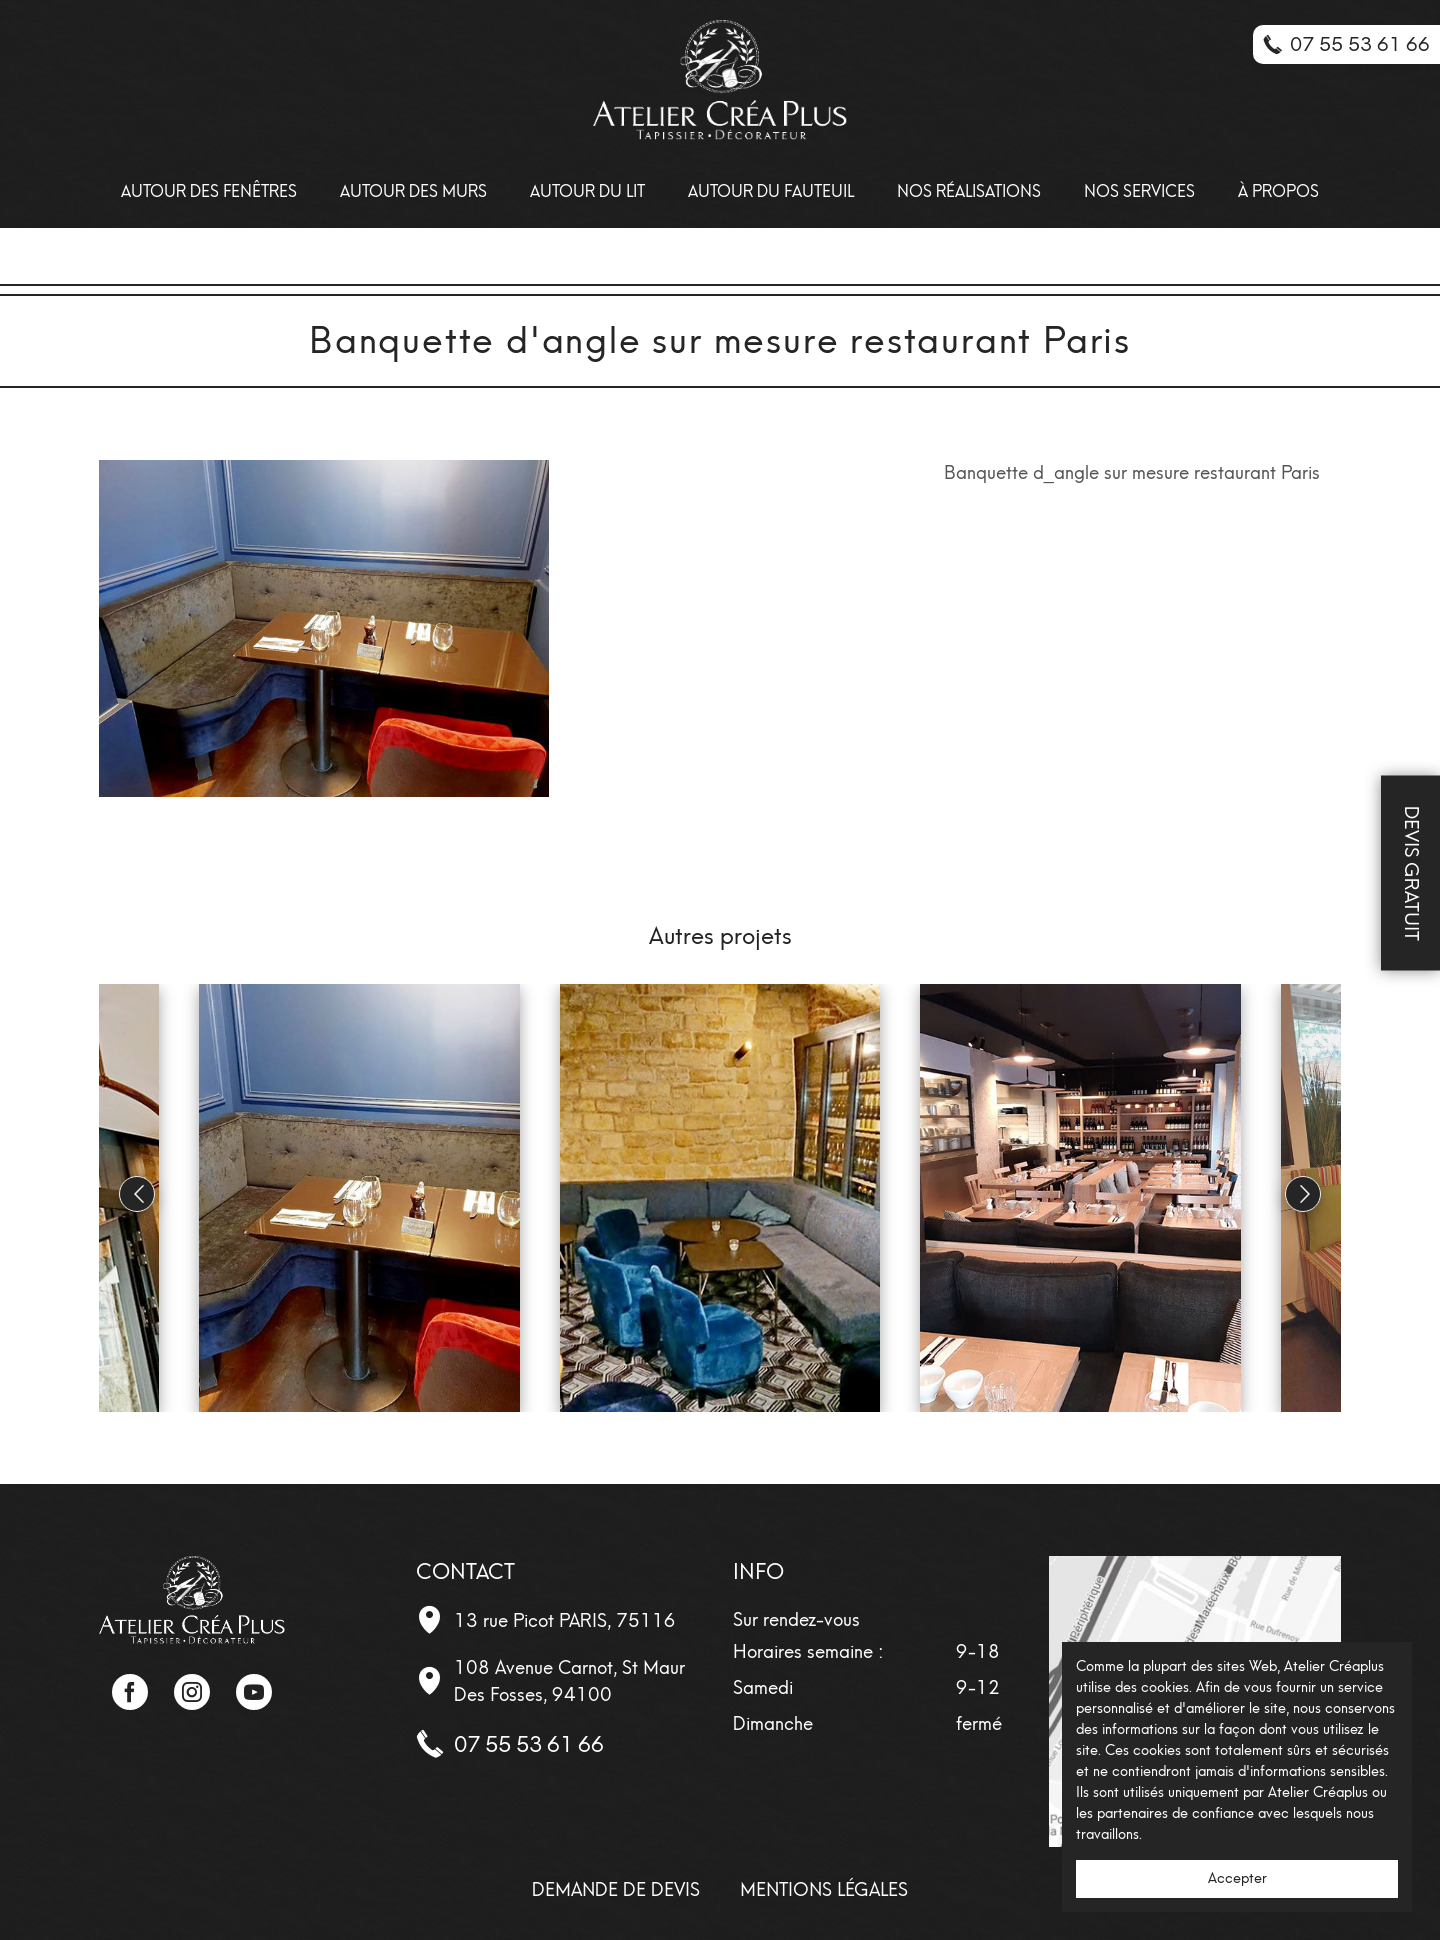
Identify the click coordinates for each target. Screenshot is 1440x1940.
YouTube (254, 1692)
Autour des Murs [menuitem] (413, 191)
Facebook (130, 1692)
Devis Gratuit (1411, 873)
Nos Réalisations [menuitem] (969, 191)
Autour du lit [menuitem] (587, 191)
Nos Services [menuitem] (1139, 191)
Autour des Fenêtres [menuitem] (209, 191)
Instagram (192, 1692)
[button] (1303, 1194)
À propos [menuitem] (1278, 191)
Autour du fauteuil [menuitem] (771, 191)
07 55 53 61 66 (529, 1744)
